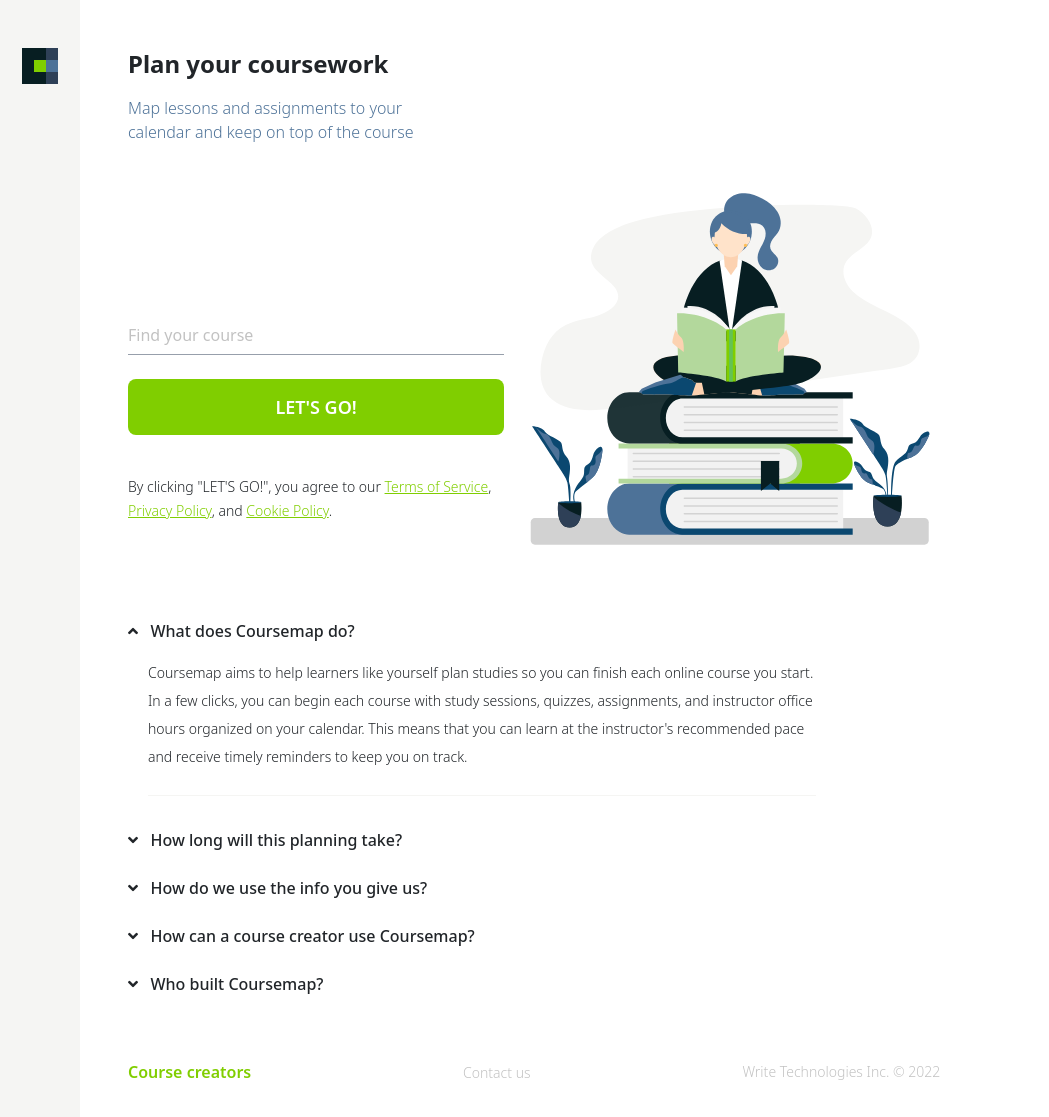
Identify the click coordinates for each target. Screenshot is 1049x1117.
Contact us (497, 1072)
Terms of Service (437, 486)
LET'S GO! (315, 407)
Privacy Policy (170, 510)
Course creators (189, 1072)
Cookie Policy (287, 510)
